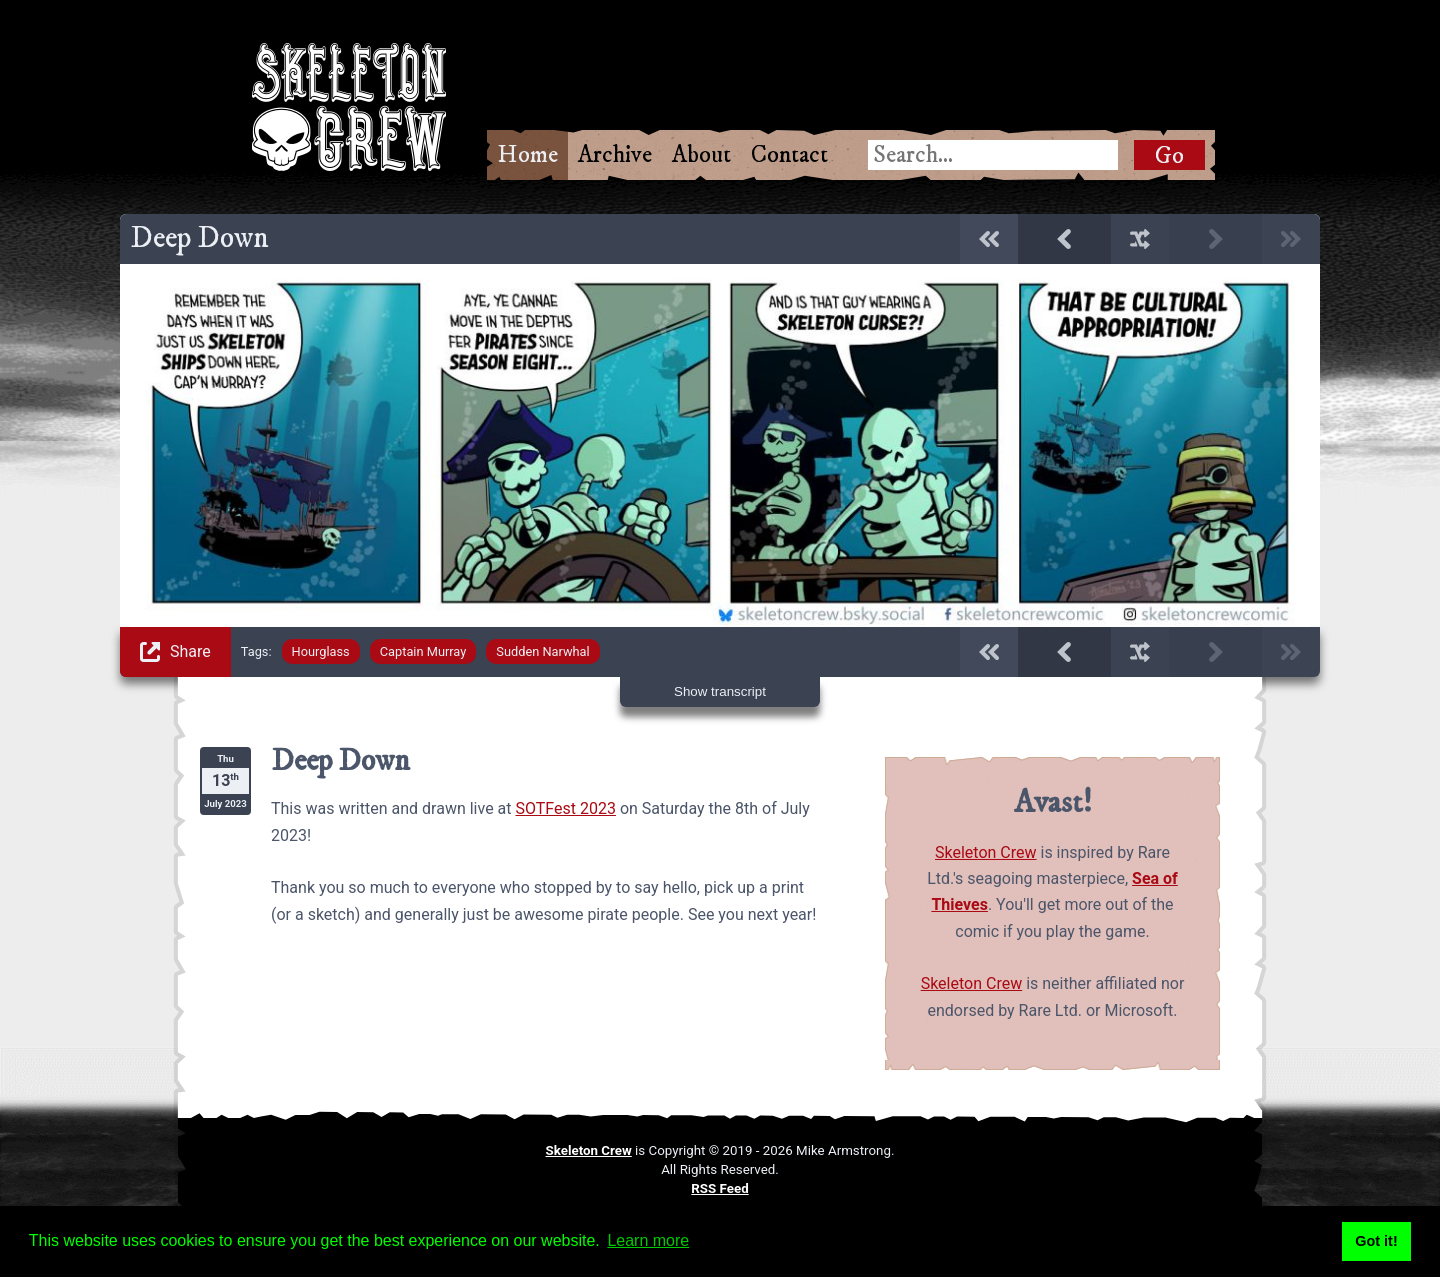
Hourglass (321, 651)
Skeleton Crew (986, 852)
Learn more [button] (648, 1240)
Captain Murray (423, 651)
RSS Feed (719, 1188)
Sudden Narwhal (542, 651)
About (701, 155)
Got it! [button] (1376, 1241)
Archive (615, 155)
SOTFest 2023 (566, 808)
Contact (789, 155)
